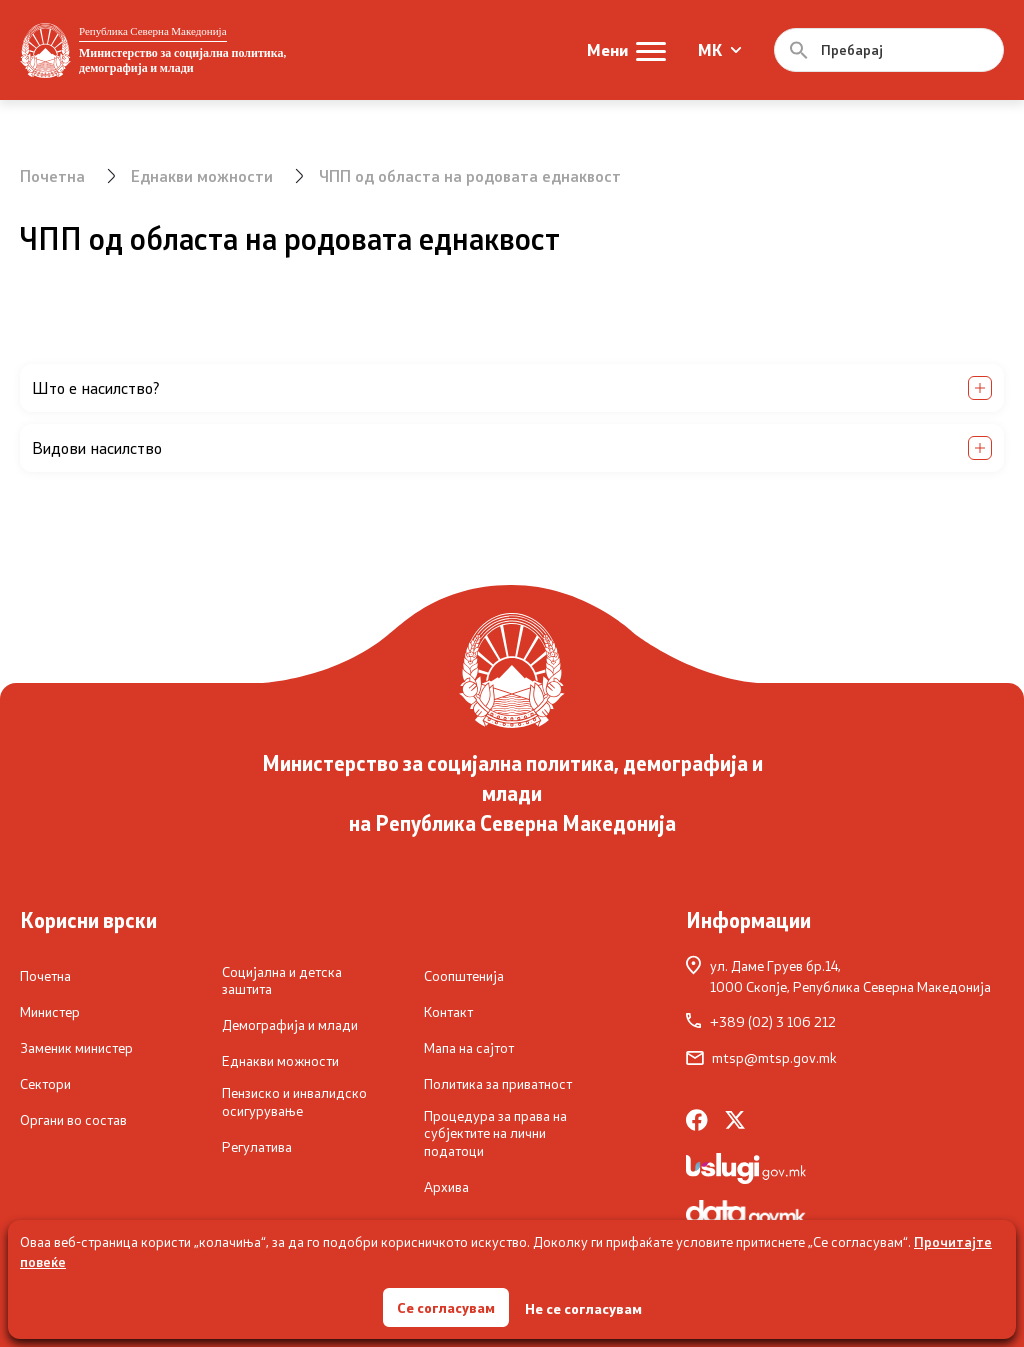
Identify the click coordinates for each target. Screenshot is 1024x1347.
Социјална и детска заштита (282, 980)
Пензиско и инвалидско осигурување (294, 1101)
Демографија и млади (290, 1025)
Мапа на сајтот (469, 1048)
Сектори (45, 1084)
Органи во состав (73, 1120)
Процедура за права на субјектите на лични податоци (495, 1133)
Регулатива (257, 1147)
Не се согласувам (583, 1307)
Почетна (52, 175)
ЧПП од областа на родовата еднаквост (470, 175)
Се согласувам (446, 1306)
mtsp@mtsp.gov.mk (761, 1058)
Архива (446, 1187)
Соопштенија (464, 976)
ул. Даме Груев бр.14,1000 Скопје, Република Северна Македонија (838, 975)
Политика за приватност (498, 1084)
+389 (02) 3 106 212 (761, 1022)
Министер (50, 1012)
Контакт (448, 1012)
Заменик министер (76, 1048)
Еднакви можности (202, 175)
